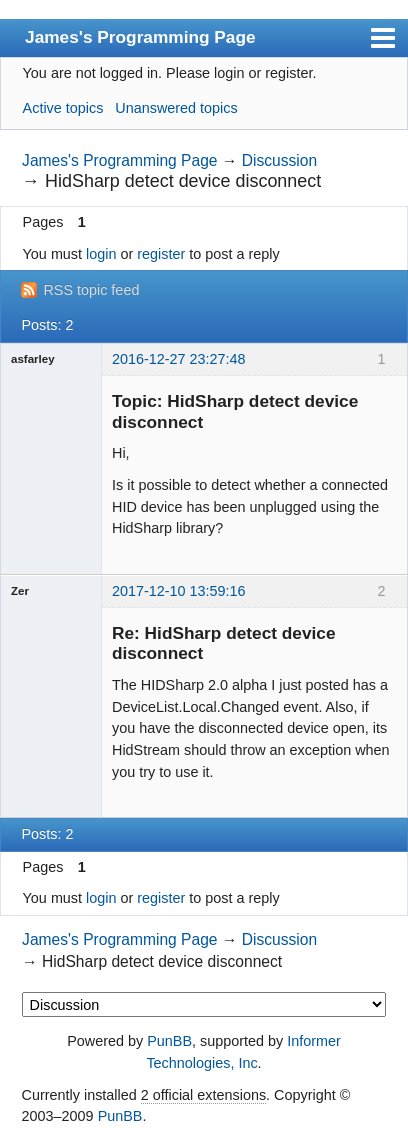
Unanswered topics (176, 108)
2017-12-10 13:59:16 (179, 591)
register (161, 254)
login (101, 254)
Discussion (279, 160)
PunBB (169, 1041)
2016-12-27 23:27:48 (179, 359)
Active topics (63, 108)
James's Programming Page (140, 37)
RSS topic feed (91, 290)
